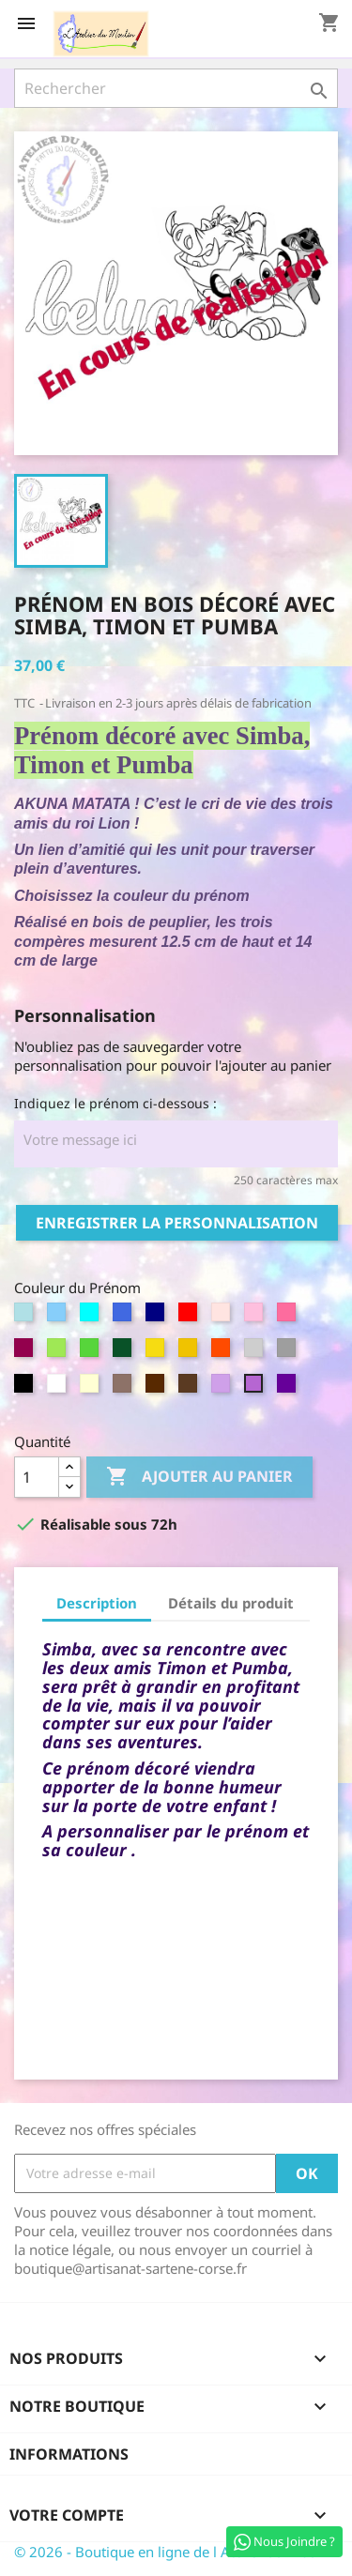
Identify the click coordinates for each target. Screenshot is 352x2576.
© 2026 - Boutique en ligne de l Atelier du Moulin (173, 2551)
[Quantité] (36, 1477)
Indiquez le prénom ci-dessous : (115, 1103)
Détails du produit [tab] (231, 1602)
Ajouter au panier (199, 1477)
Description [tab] (96, 1602)
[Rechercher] (176, 88)
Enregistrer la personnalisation (177, 1222)
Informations (69, 2454)
